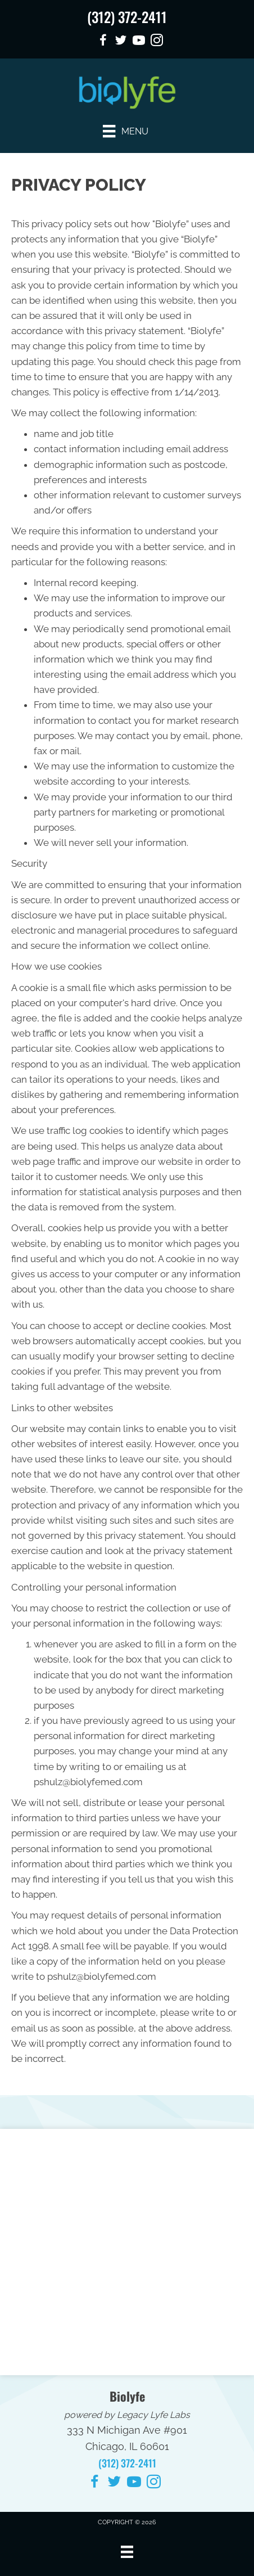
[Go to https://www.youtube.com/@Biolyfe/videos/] (139, 42)
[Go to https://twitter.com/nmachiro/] (121, 42)
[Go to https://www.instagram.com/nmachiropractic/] (157, 42)
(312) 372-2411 (127, 16)
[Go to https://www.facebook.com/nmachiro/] (103, 42)
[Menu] (125, 131)
